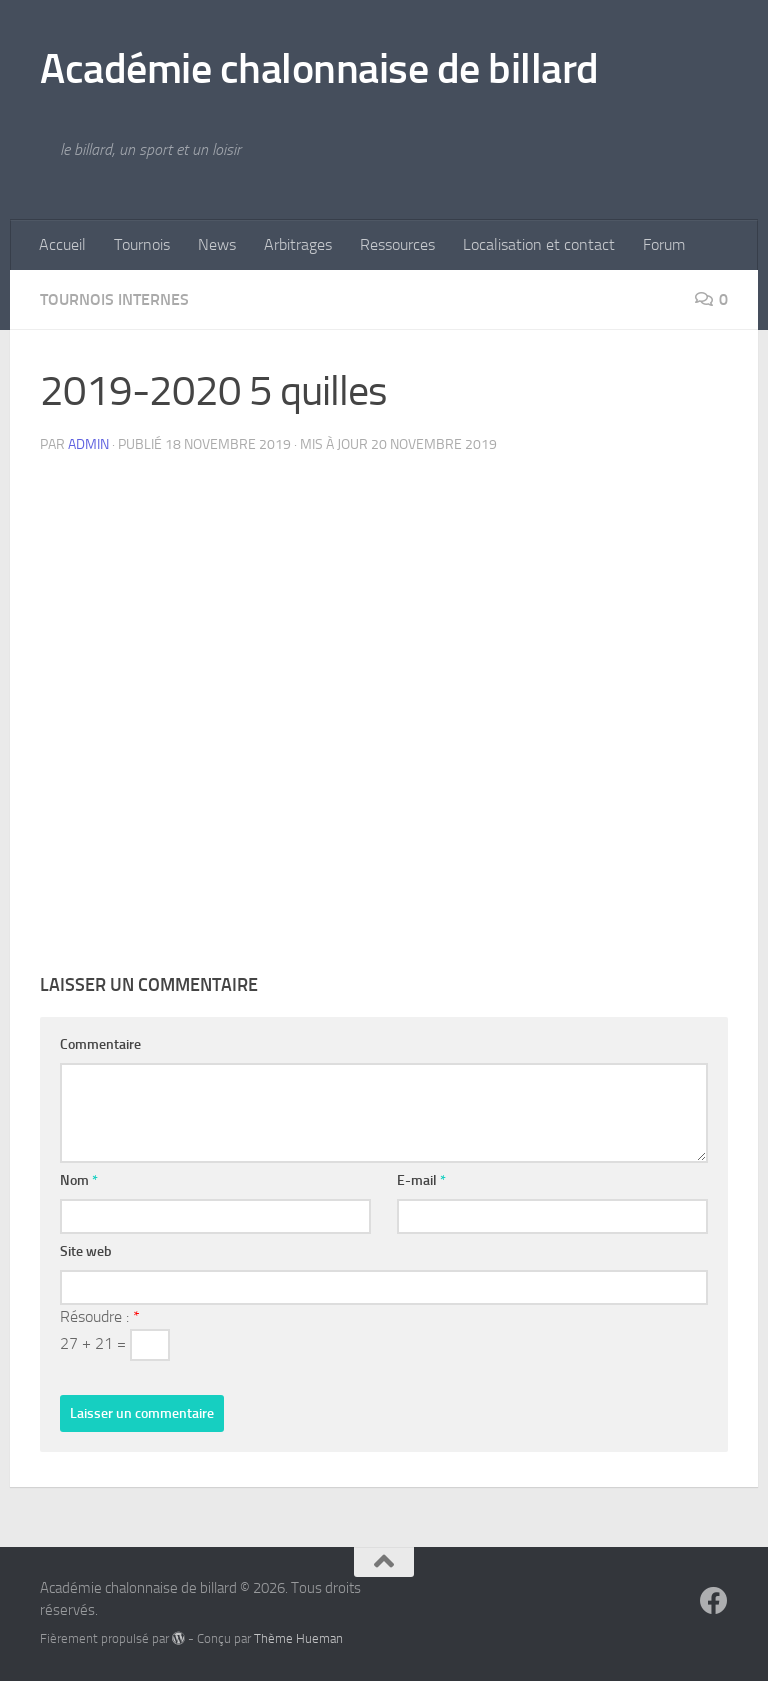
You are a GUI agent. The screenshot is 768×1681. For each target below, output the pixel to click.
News (217, 244)
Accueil (62, 244)
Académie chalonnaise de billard (319, 69)
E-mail (421, 1180)
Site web (86, 1251)
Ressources (397, 244)
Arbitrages (298, 244)
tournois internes (114, 299)
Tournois (142, 244)
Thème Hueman (298, 1638)
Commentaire (100, 1044)
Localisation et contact (539, 244)
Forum (664, 244)
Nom (79, 1180)
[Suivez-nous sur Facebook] (714, 1601)
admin (88, 444)
